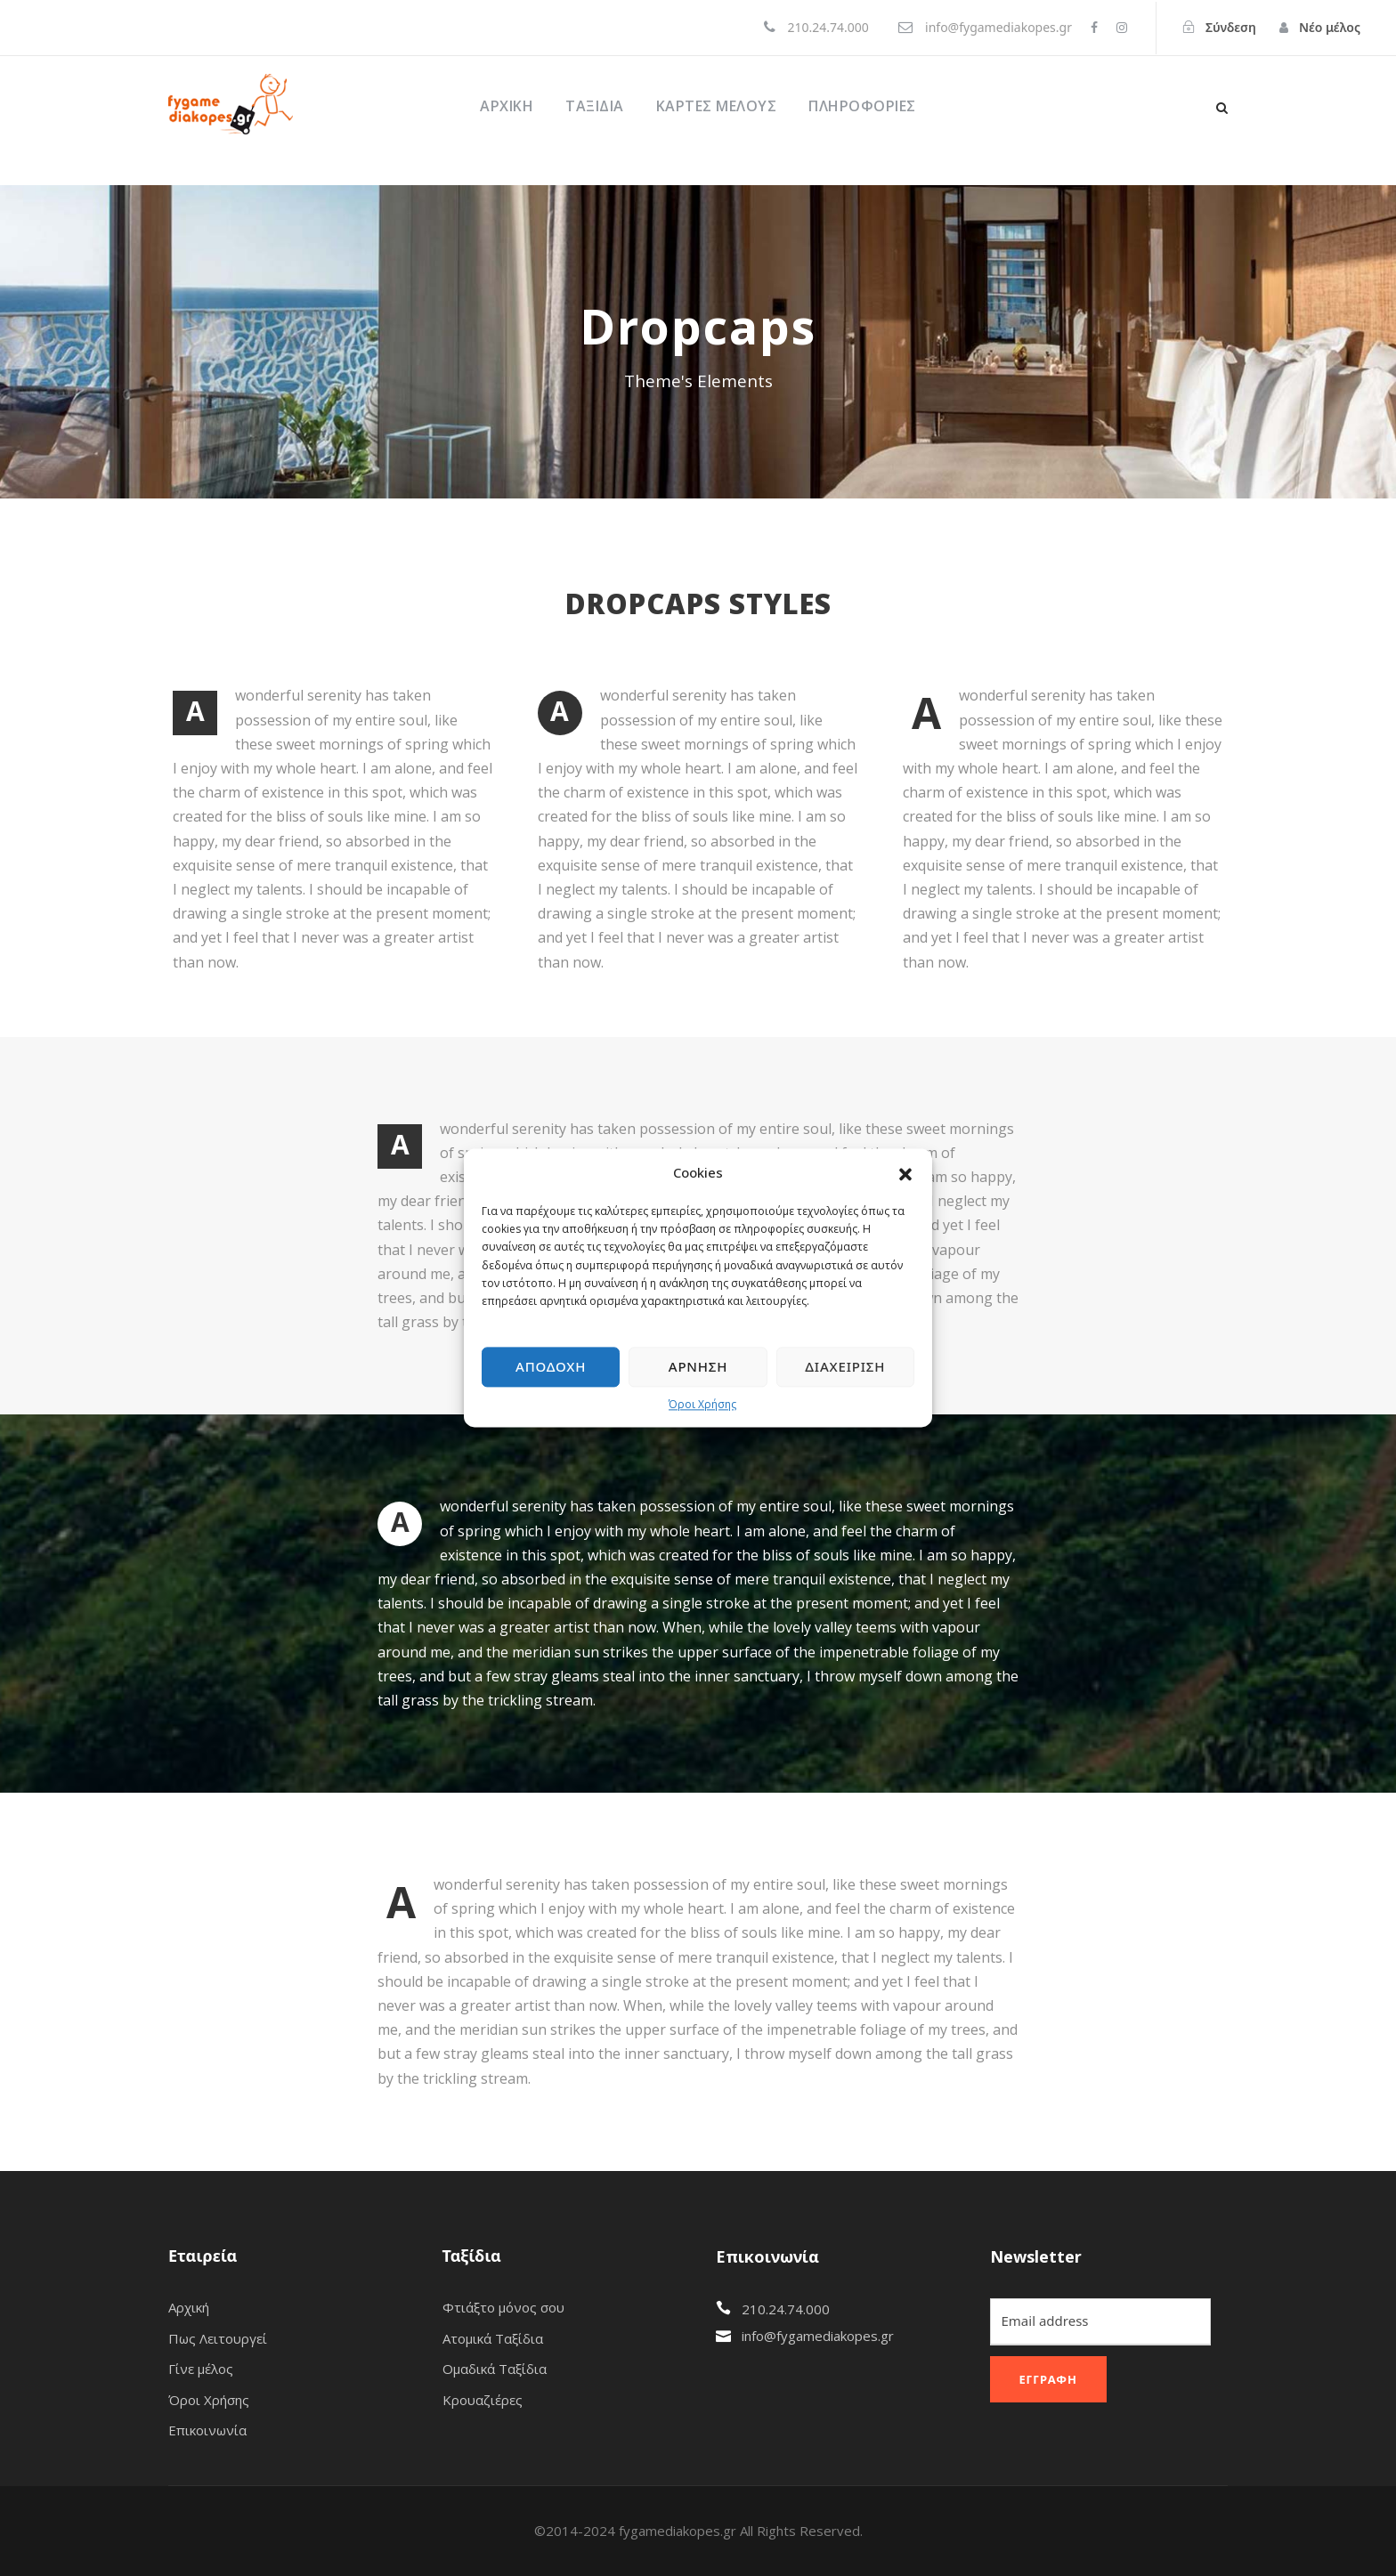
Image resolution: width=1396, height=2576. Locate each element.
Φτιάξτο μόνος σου (503, 2307)
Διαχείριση (845, 1367)
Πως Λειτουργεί (217, 2338)
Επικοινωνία (207, 2430)
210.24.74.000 (786, 2309)
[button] (905, 1173)
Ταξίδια (594, 106)
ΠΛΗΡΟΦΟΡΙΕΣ (862, 106)
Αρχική (506, 106)
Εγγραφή (1048, 2379)
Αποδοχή (550, 1367)
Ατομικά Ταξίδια (492, 2338)
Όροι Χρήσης (702, 1404)
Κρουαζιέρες (482, 2400)
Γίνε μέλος (200, 2369)
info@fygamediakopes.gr (818, 2336)
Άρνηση (698, 1367)
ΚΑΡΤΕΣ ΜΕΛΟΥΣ (716, 106)
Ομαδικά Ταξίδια (494, 2369)
